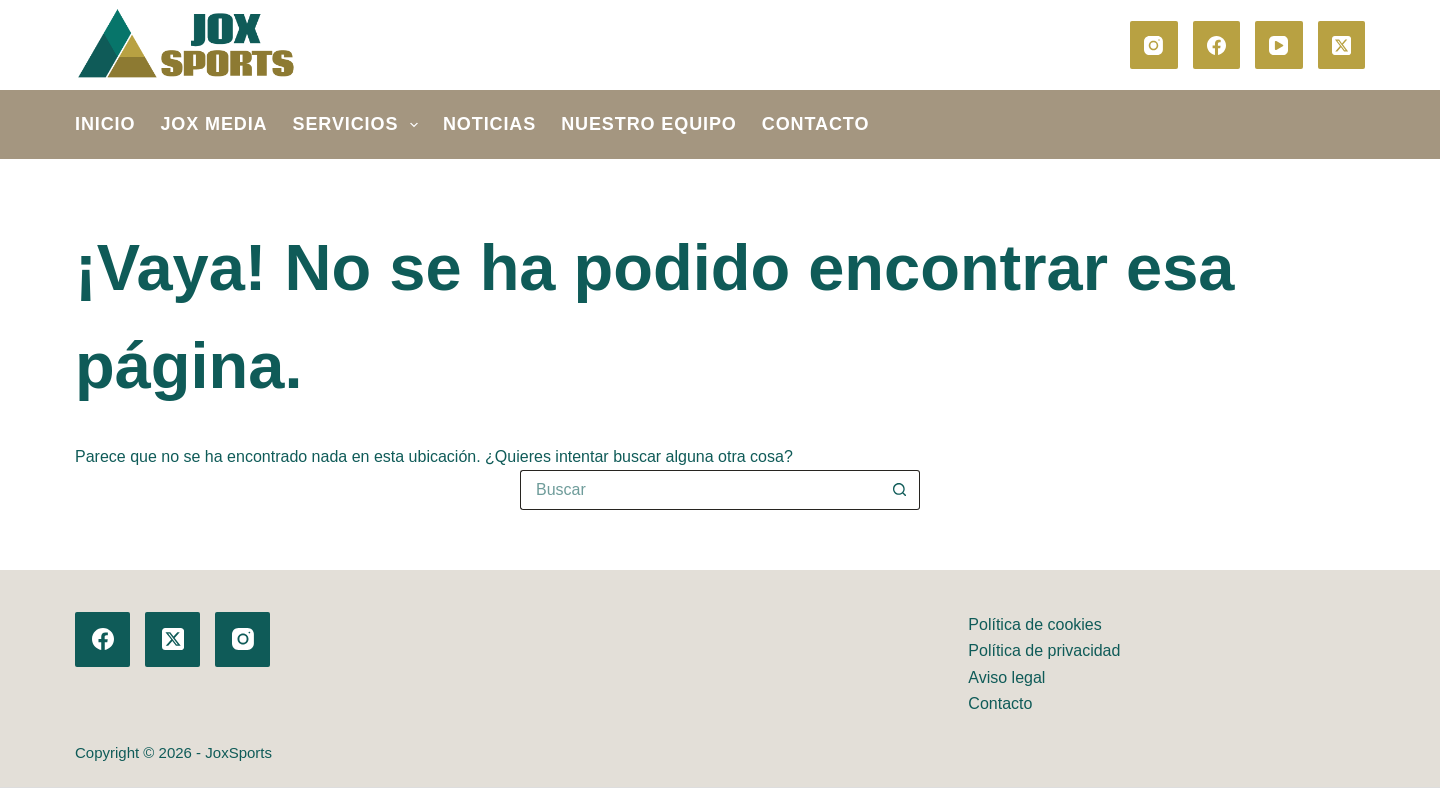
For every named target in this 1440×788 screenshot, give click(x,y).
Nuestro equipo (649, 124)
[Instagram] (1154, 45)
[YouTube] (1279, 45)
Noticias (489, 124)
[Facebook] (1217, 45)
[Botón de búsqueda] (900, 490)
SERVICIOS (359, 125)
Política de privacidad (1044, 650)
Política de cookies (1034, 624)
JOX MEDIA (213, 124)
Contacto (816, 124)
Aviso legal (1006, 677)
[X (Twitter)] (1342, 45)
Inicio (105, 124)
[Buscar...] (700, 490)
